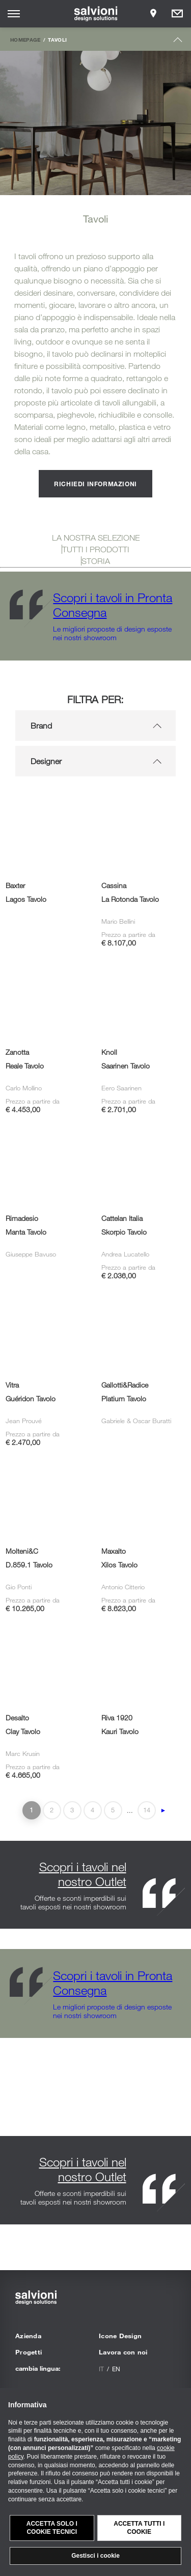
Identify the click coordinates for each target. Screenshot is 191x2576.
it (101, 2369)
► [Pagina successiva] (163, 1810)
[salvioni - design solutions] (95, 13)
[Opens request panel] (177, 13)
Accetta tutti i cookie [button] (139, 2528)
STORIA (95, 561)
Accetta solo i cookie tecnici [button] (51, 2528)
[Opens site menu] (14, 13)
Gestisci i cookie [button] (95, 2555)
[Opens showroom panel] (153, 13)
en (116, 2369)
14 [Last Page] (146, 1810)
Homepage (25, 40)
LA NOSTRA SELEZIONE (96, 537)
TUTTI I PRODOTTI (95, 549)
